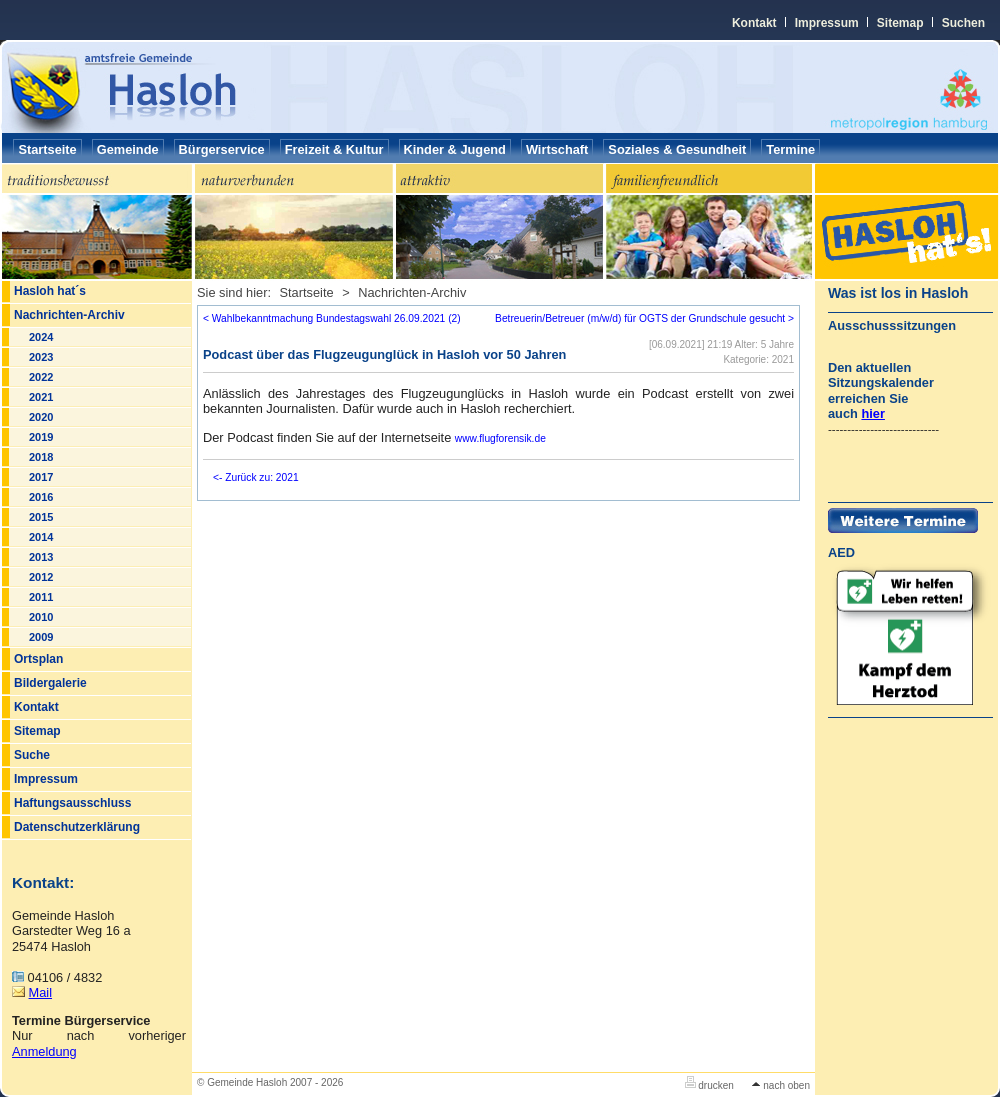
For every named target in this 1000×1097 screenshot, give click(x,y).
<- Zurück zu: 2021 (256, 477)
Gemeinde (128, 149)
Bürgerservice (222, 149)
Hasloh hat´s (50, 291)
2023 (41, 357)
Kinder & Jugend (455, 149)
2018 (41, 457)
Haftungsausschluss (72, 803)
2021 (41, 397)
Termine (790, 149)
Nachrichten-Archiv (69, 315)
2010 (41, 617)
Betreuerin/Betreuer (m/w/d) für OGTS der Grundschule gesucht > (644, 318)
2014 (41, 537)
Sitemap (900, 23)
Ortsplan (38, 659)
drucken (709, 1085)
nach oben (781, 1085)
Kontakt (754, 23)
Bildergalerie (50, 683)
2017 (41, 477)
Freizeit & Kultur (334, 149)
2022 (41, 377)
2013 (41, 557)
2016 (41, 497)
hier (872, 413)
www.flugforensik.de (500, 438)
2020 (41, 417)
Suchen (963, 23)
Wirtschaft (557, 149)
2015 (41, 517)
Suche (32, 755)
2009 (41, 637)
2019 (41, 437)
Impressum (827, 23)
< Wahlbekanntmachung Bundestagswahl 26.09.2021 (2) (332, 318)
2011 (41, 597)
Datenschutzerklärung (77, 827)
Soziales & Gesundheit (677, 149)
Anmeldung (44, 1051)
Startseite (47, 149)
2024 (41, 337)
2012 (41, 577)
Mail (40, 992)
